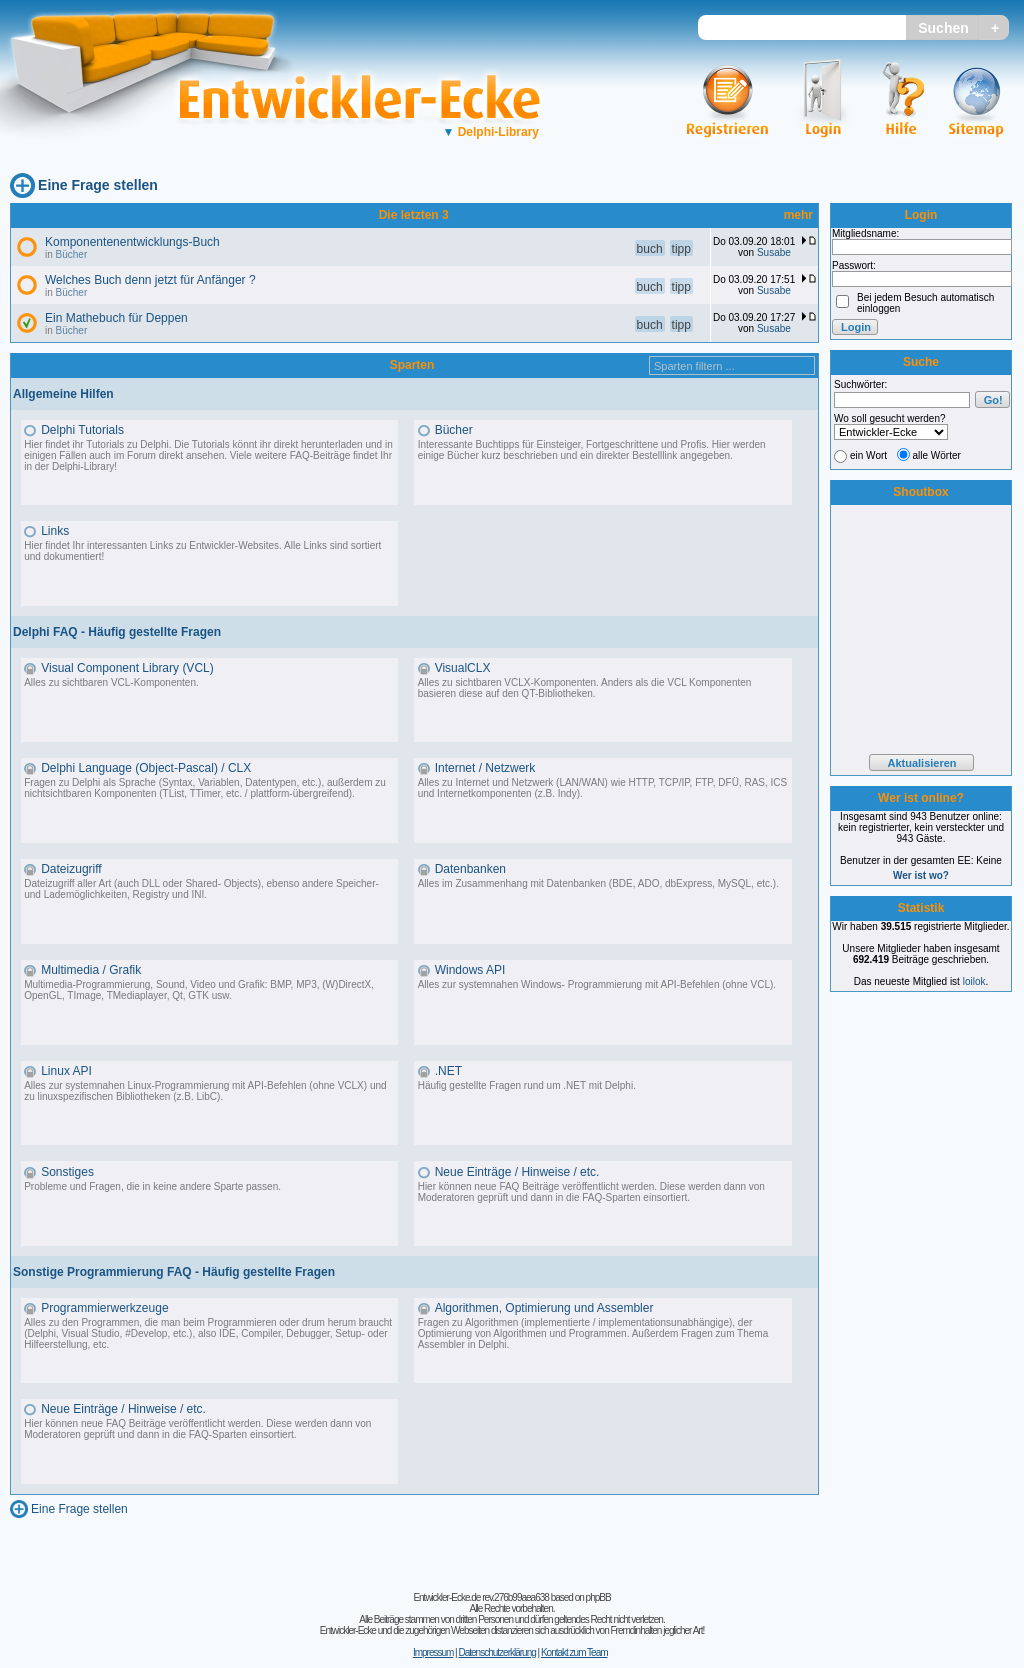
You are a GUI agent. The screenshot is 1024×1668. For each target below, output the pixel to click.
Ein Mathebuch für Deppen (116, 318)
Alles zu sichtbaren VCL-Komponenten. (111, 682)
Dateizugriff (71, 869)
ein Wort (868, 455)
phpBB (598, 1597)
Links (55, 531)
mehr (798, 215)
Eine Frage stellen (98, 185)
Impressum (433, 1652)
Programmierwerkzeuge (104, 1308)
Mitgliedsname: (865, 233)
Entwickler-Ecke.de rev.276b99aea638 (480, 1597)
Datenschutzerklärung (496, 1652)
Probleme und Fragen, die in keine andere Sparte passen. (152, 1186)
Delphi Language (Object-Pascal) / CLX (146, 768)
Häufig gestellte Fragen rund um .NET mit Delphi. (527, 1085)
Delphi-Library (490, 132)
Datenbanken (470, 869)
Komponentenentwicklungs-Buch (132, 242)
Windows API (470, 970)
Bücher (72, 254)
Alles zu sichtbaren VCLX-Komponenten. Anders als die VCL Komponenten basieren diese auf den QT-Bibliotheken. (585, 688)
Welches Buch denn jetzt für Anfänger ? (150, 280)
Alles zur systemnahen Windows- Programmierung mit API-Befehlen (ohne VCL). (597, 984)
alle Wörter (937, 455)
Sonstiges (67, 1172)
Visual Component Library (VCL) (127, 668)
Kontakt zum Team (574, 1652)
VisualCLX (463, 668)
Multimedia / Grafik (91, 970)
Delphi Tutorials (82, 430)
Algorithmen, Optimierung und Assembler (544, 1308)
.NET (448, 1071)
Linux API (66, 1071)
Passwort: (854, 265)
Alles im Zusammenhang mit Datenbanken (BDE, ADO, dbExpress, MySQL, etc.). (598, 883)
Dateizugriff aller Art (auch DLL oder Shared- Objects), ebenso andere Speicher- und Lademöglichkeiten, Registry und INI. (201, 889)
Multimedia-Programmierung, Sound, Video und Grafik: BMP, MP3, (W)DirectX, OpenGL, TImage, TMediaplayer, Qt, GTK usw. (199, 990)
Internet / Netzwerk (485, 768)
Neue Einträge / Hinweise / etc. (517, 1172)
